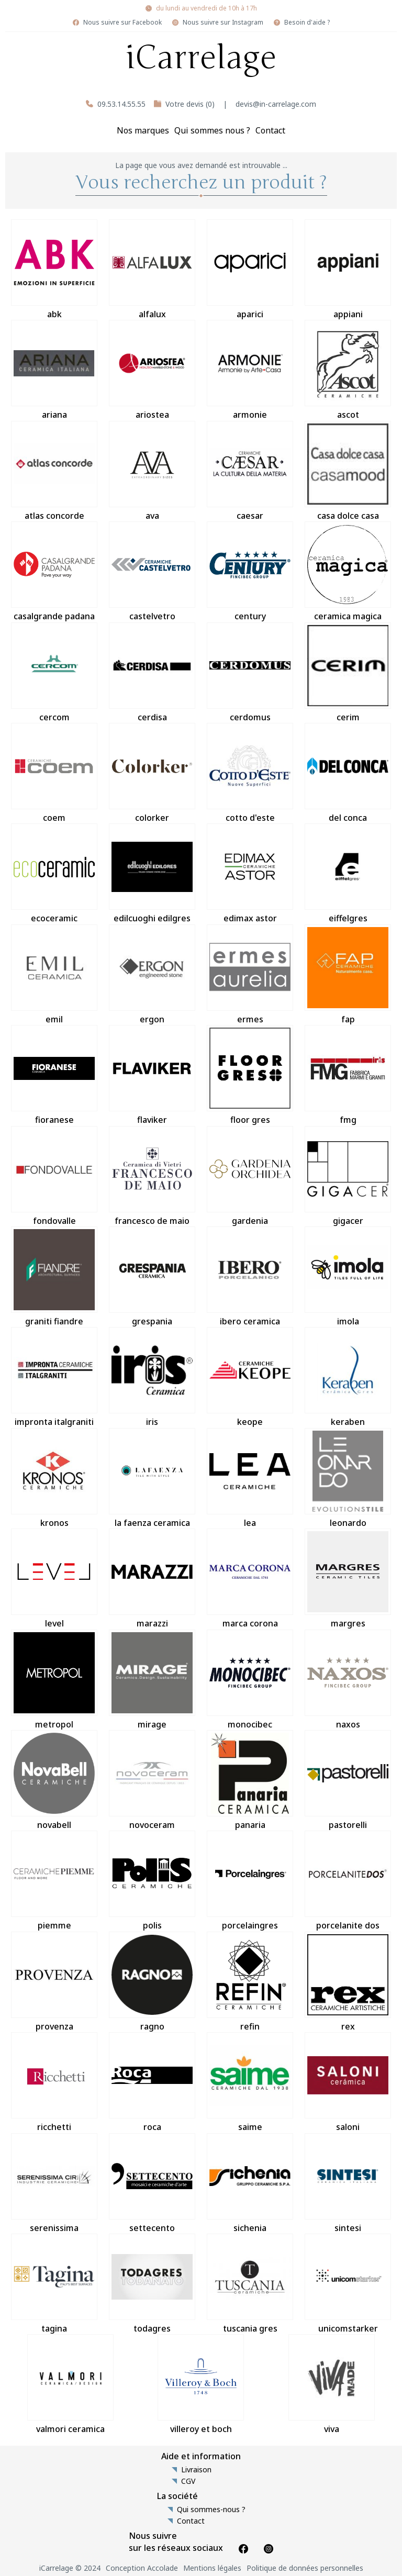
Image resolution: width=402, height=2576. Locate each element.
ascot (348, 370)
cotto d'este (250, 773)
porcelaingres (250, 1881)
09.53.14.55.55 (121, 104)
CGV (188, 2481)
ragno (152, 1982)
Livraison (196, 2469)
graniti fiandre (54, 1276)
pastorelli (348, 1780)
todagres (152, 2284)
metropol (54, 1680)
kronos (54, 1478)
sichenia (250, 2183)
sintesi (348, 2183)
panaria (250, 1780)
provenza (54, 1982)
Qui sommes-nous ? (211, 2509)
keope (250, 1377)
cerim (348, 672)
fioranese (54, 1075)
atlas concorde (54, 471)
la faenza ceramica (152, 1478)
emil (54, 974)
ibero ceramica (250, 1276)
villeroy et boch (201, 2384)
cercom (54, 672)
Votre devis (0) (190, 104)
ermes (250, 974)
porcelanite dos (348, 1881)
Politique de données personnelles (305, 2568)
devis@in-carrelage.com (276, 104)
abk (54, 269)
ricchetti (54, 2082)
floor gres (250, 1075)
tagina (54, 2284)
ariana (54, 370)
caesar (250, 471)
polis (152, 1881)
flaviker (152, 1075)
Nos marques (143, 130)
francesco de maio (152, 1176)
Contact (270, 130)
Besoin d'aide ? (307, 22)
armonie (250, 370)
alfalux (152, 269)
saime (250, 2082)
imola (348, 1276)
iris (152, 1377)
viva (331, 2384)
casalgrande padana (54, 571)
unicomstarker (348, 2284)
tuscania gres (250, 2284)
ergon (152, 974)
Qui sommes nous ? (212, 130)
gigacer (348, 1176)
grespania (152, 1276)
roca (152, 2082)
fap (348, 974)
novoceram (152, 1780)
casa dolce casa (348, 471)
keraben (348, 1377)
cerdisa (152, 672)
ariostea (152, 370)
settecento (152, 2183)
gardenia (250, 1176)
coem (54, 773)
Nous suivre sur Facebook (122, 22)
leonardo (348, 1478)
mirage (152, 1680)
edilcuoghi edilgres (152, 873)
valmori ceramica (70, 2384)
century (250, 571)
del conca (348, 773)
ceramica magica (348, 571)
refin (250, 1982)
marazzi (152, 1579)
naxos (348, 1680)
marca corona (250, 1579)
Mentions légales (212, 2568)
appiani (348, 269)
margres (348, 1579)
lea (250, 1478)
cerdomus (250, 672)
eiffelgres (348, 873)
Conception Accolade (142, 2568)
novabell (54, 1780)
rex (348, 1982)
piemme (54, 1881)
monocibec (250, 1680)
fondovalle (54, 1176)
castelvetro (152, 571)
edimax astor (250, 873)
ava (152, 471)
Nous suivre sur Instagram (223, 22)
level (54, 1579)
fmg (348, 1075)
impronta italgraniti (54, 1377)
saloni (348, 2082)
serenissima (54, 2183)
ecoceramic (54, 873)
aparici (250, 269)
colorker (152, 773)
